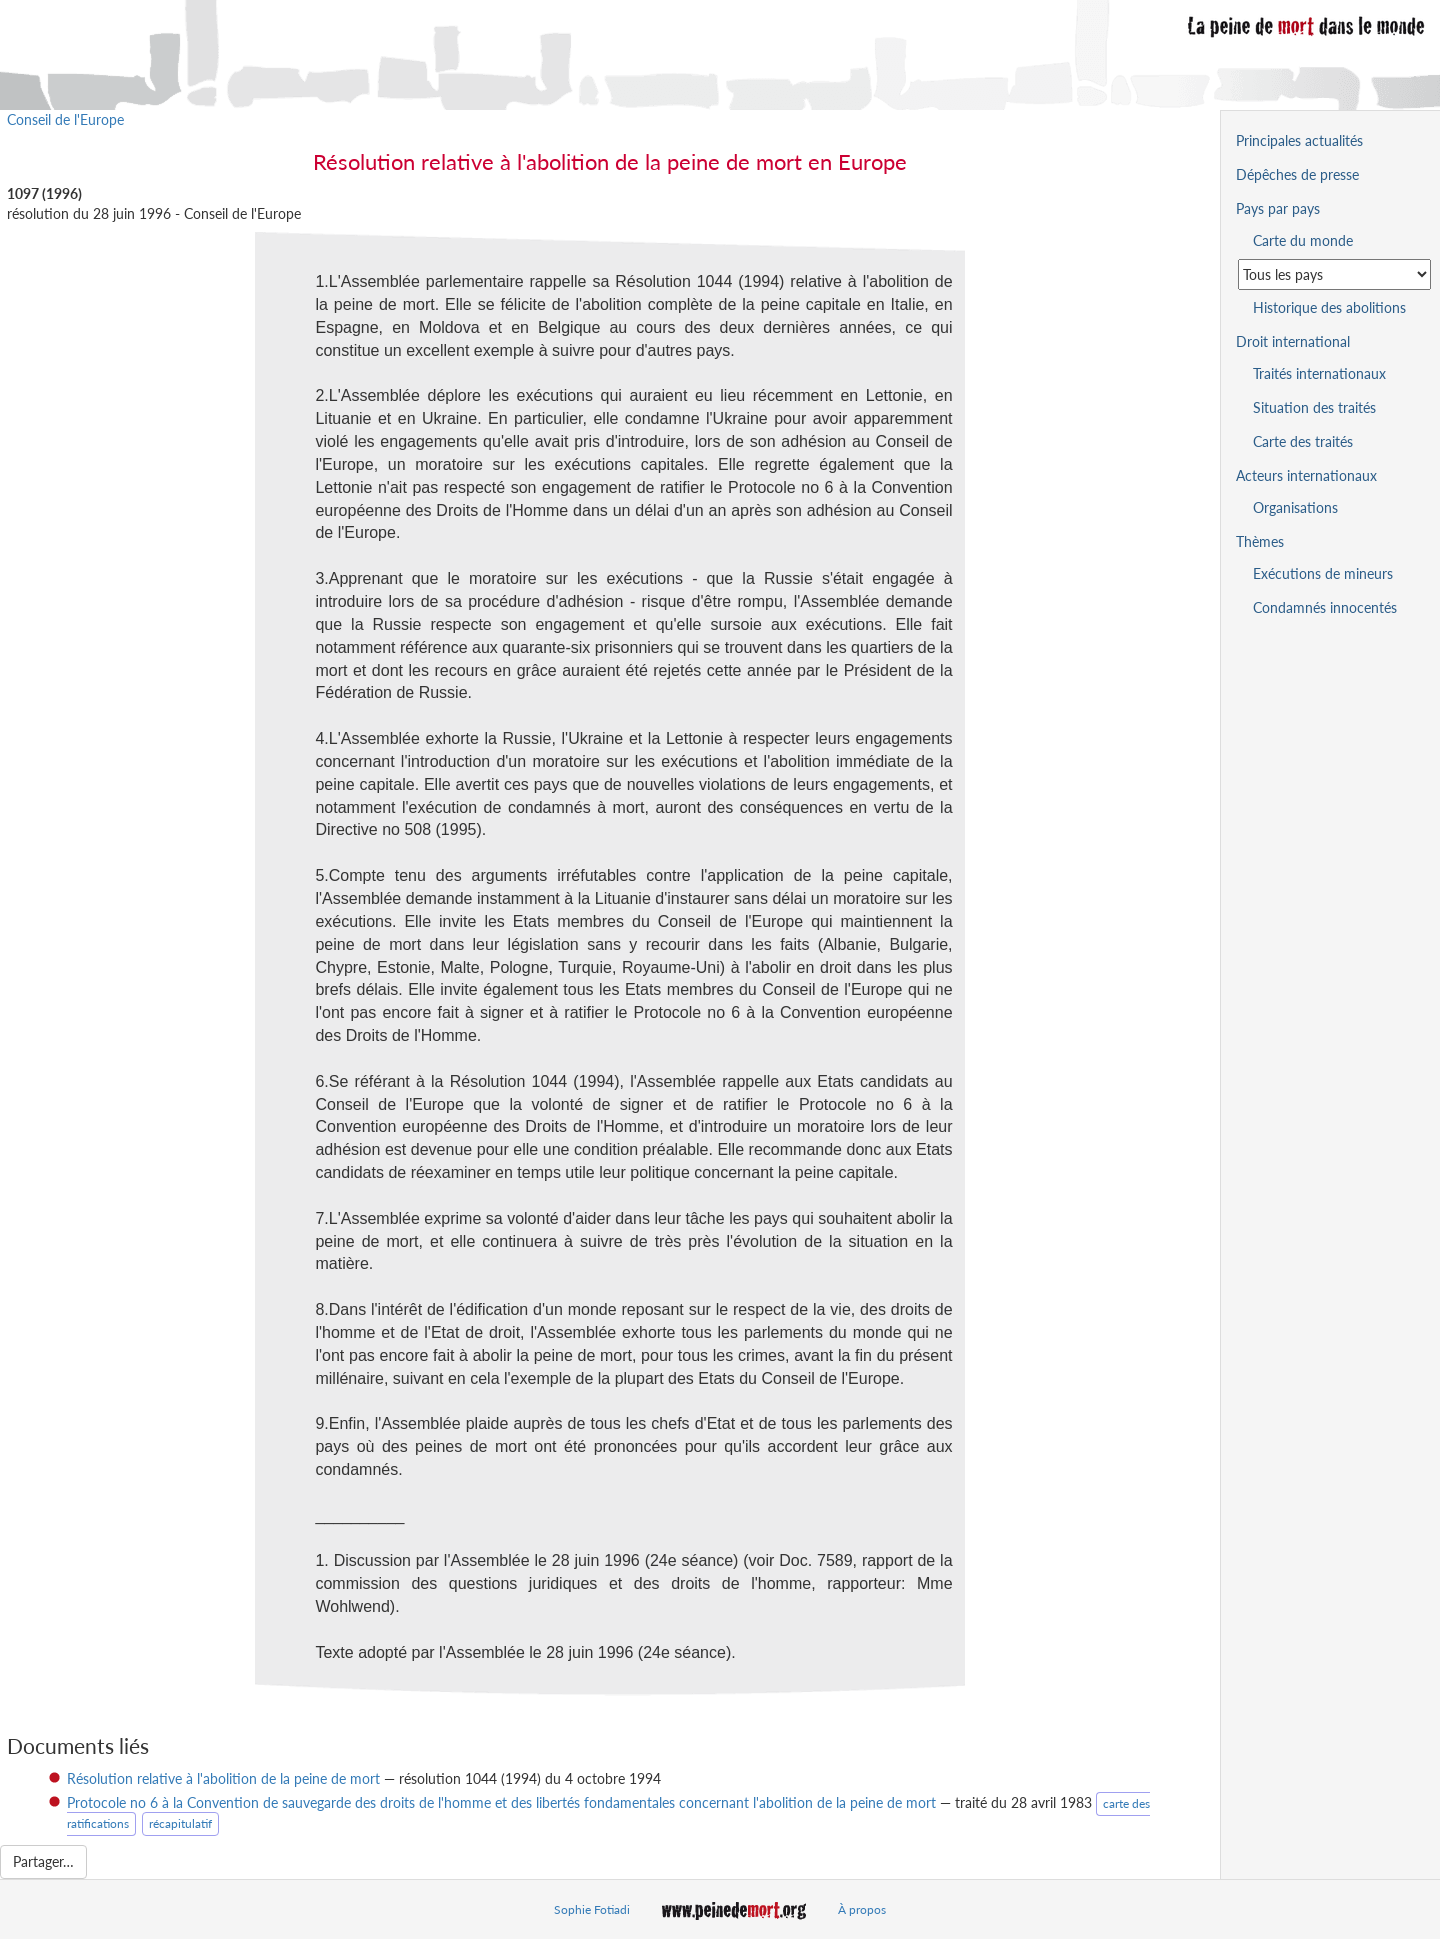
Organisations (1295, 507)
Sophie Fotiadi (592, 1909)
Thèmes (1260, 541)
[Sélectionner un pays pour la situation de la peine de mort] (1334, 274)
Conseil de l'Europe (65, 119)
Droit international (1293, 341)
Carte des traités (1303, 441)
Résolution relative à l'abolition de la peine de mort (223, 1778)
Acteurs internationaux (1306, 475)
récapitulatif (180, 1823)
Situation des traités (1314, 407)
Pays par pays (1278, 208)
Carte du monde (1303, 240)
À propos (862, 1909)
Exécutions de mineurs (1323, 573)
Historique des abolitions (1329, 307)
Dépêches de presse (1297, 174)
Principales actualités (1299, 140)
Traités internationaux (1319, 373)
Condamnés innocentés (1325, 607)
